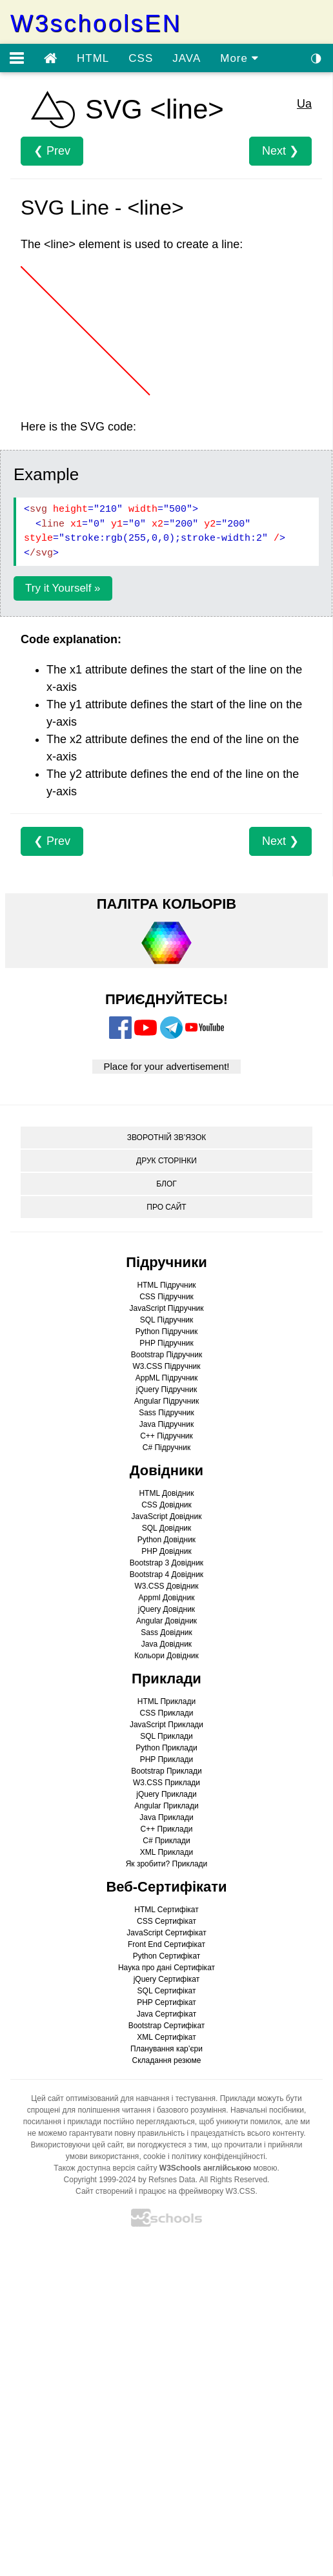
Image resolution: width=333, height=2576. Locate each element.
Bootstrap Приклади (166, 1771)
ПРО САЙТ (166, 1207)
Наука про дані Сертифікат (166, 1967)
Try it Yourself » (63, 588)
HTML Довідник (166, 1493)
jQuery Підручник (166, 1389)
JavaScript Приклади (166, 1724)
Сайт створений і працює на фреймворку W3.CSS (165, 2191)
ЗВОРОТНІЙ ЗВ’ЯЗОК (167, 1137)
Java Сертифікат (167, 2014)
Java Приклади (166, 1817)
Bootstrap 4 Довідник (166, 1574)
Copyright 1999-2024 (100, 2179)
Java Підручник (166, 1424)
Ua (304, 103)
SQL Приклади (166, 1736)
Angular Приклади (166, 1805)
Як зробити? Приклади (167, 1863)
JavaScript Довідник (167, 1516)
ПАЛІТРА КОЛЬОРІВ (166, 904)
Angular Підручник (166, 1401)
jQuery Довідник (166, 1609)
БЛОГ (166, 1183)
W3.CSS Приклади (166, 1782)
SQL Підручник (167, 1319)
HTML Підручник (166, 1285)
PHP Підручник (166, 1343)
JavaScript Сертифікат (166, 1932)
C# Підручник (166, 1447)
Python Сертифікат (167, 1956)
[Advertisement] (152, 2408)
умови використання (102, 2156)
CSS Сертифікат (166, 1921)
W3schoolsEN (95, 23)
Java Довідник (166, 1644)
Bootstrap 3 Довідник (166, 1562)
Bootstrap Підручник (166, 1354)
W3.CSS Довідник (167, 1586)
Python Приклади (166, 1747)
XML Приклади (166, 1852)
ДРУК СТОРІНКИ (166, 1160)
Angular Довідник (166, 1620)
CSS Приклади (167, 1713)
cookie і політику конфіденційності (204, 2156)
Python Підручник (166, 1331)
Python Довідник (166, 1539)
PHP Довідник (166, 1551)
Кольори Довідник (166, 1655)
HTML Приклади (166, 1701)
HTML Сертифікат (166, 1909)
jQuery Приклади (166, 1794)
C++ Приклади (167, 1829)
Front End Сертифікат (166, 1944)
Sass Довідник (166, 1632)
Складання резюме (166, 2060)
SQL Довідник (166, 1528)
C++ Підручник (166, 1435)
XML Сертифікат (166, 2037)
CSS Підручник (166, 1296)
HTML (93, 58)
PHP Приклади (167, 1759)
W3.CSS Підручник (166, 1366)
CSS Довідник (166, 1504)
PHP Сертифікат (166, 2002)
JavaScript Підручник (166, 1308)
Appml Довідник (167, 1597)
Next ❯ (280, 150)
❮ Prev (52, 150)
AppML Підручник (167, 1377)
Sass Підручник (166, 1412)
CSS (140, 58)
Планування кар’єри (166, 2048)
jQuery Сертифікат (167, 1979)
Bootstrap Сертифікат (166, 2025)
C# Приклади (166, 1840)
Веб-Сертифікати (166, 1887)
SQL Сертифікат (166, 1990)
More (239, 58)
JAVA (186, 58)
